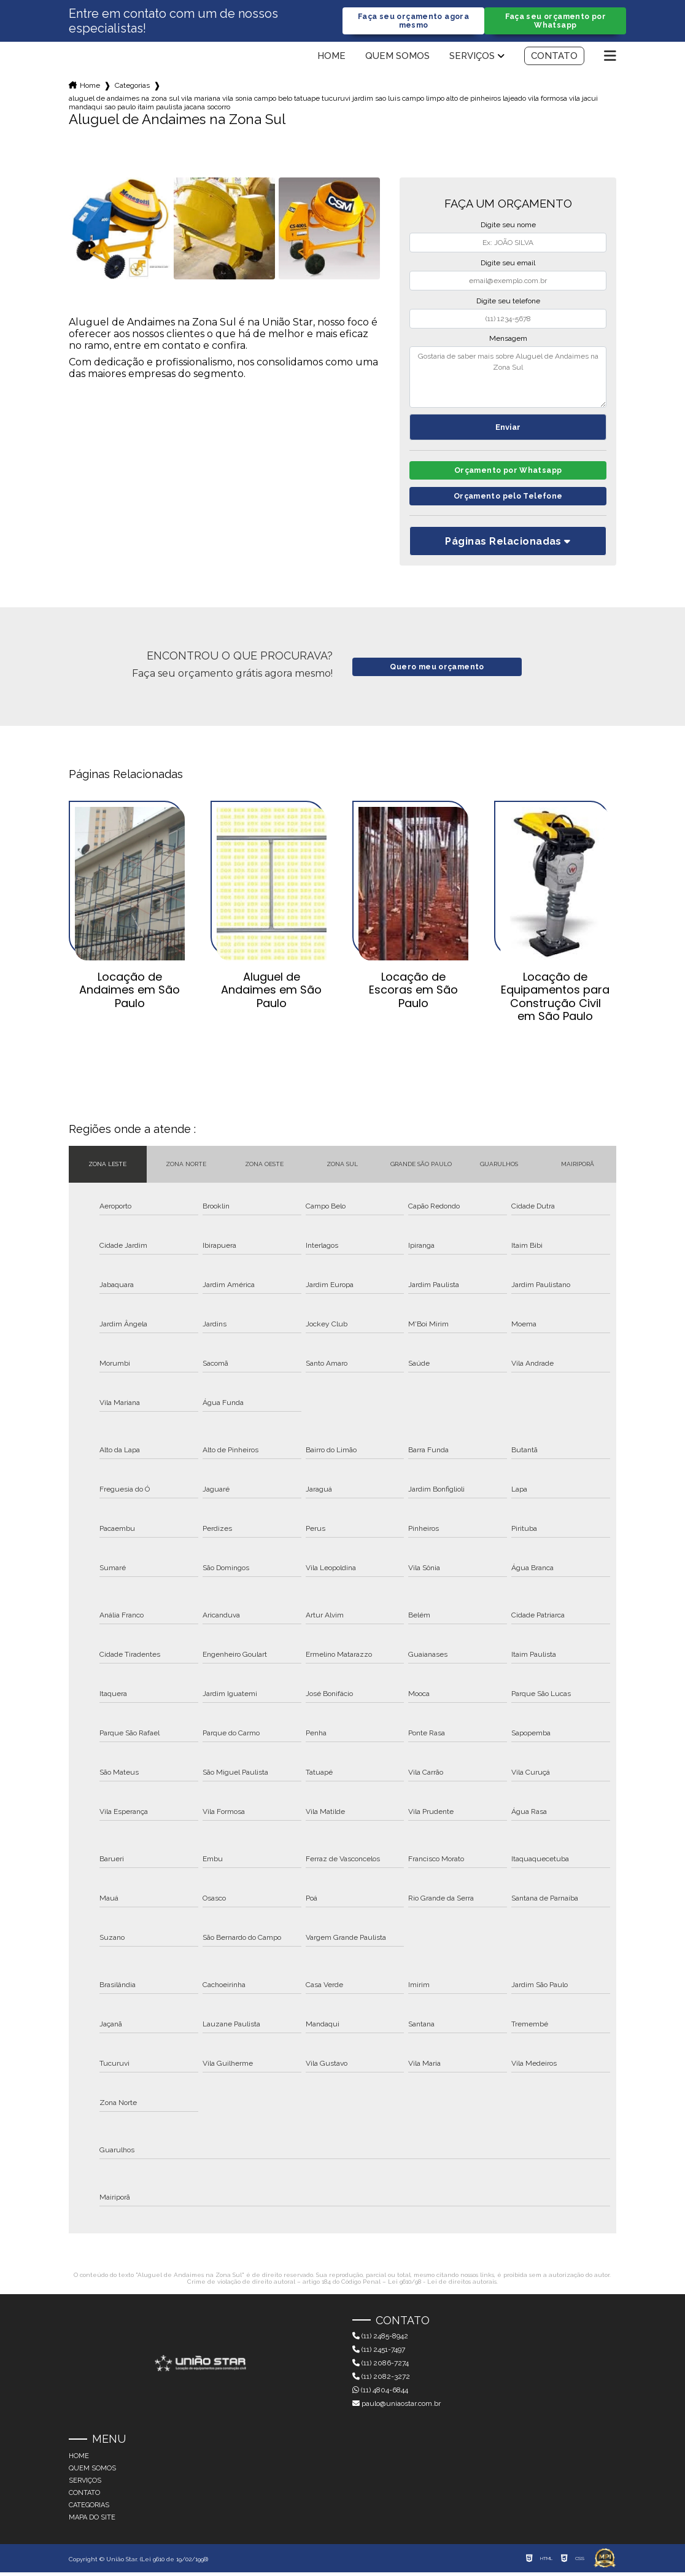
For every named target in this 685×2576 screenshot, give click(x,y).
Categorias (132, 86)
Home (331, 57)
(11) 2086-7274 (380, 2367)
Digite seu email (508, 264)
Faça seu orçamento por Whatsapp (555, 21)
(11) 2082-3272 (381, 2380)
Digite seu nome (508, 226)
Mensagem (508, 339)
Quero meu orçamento (437, 670)
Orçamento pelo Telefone (508, 499)
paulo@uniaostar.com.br (396, 2407)
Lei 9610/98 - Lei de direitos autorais (442, 2285)
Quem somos (397, 57)
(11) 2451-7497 (378, 2353)
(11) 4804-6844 (380, 2394)
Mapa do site (92, 2521)
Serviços (472, 57)
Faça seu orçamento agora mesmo (413, 21)
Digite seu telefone (508, 302)
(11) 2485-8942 (380, 2340)
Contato (554, 57)
